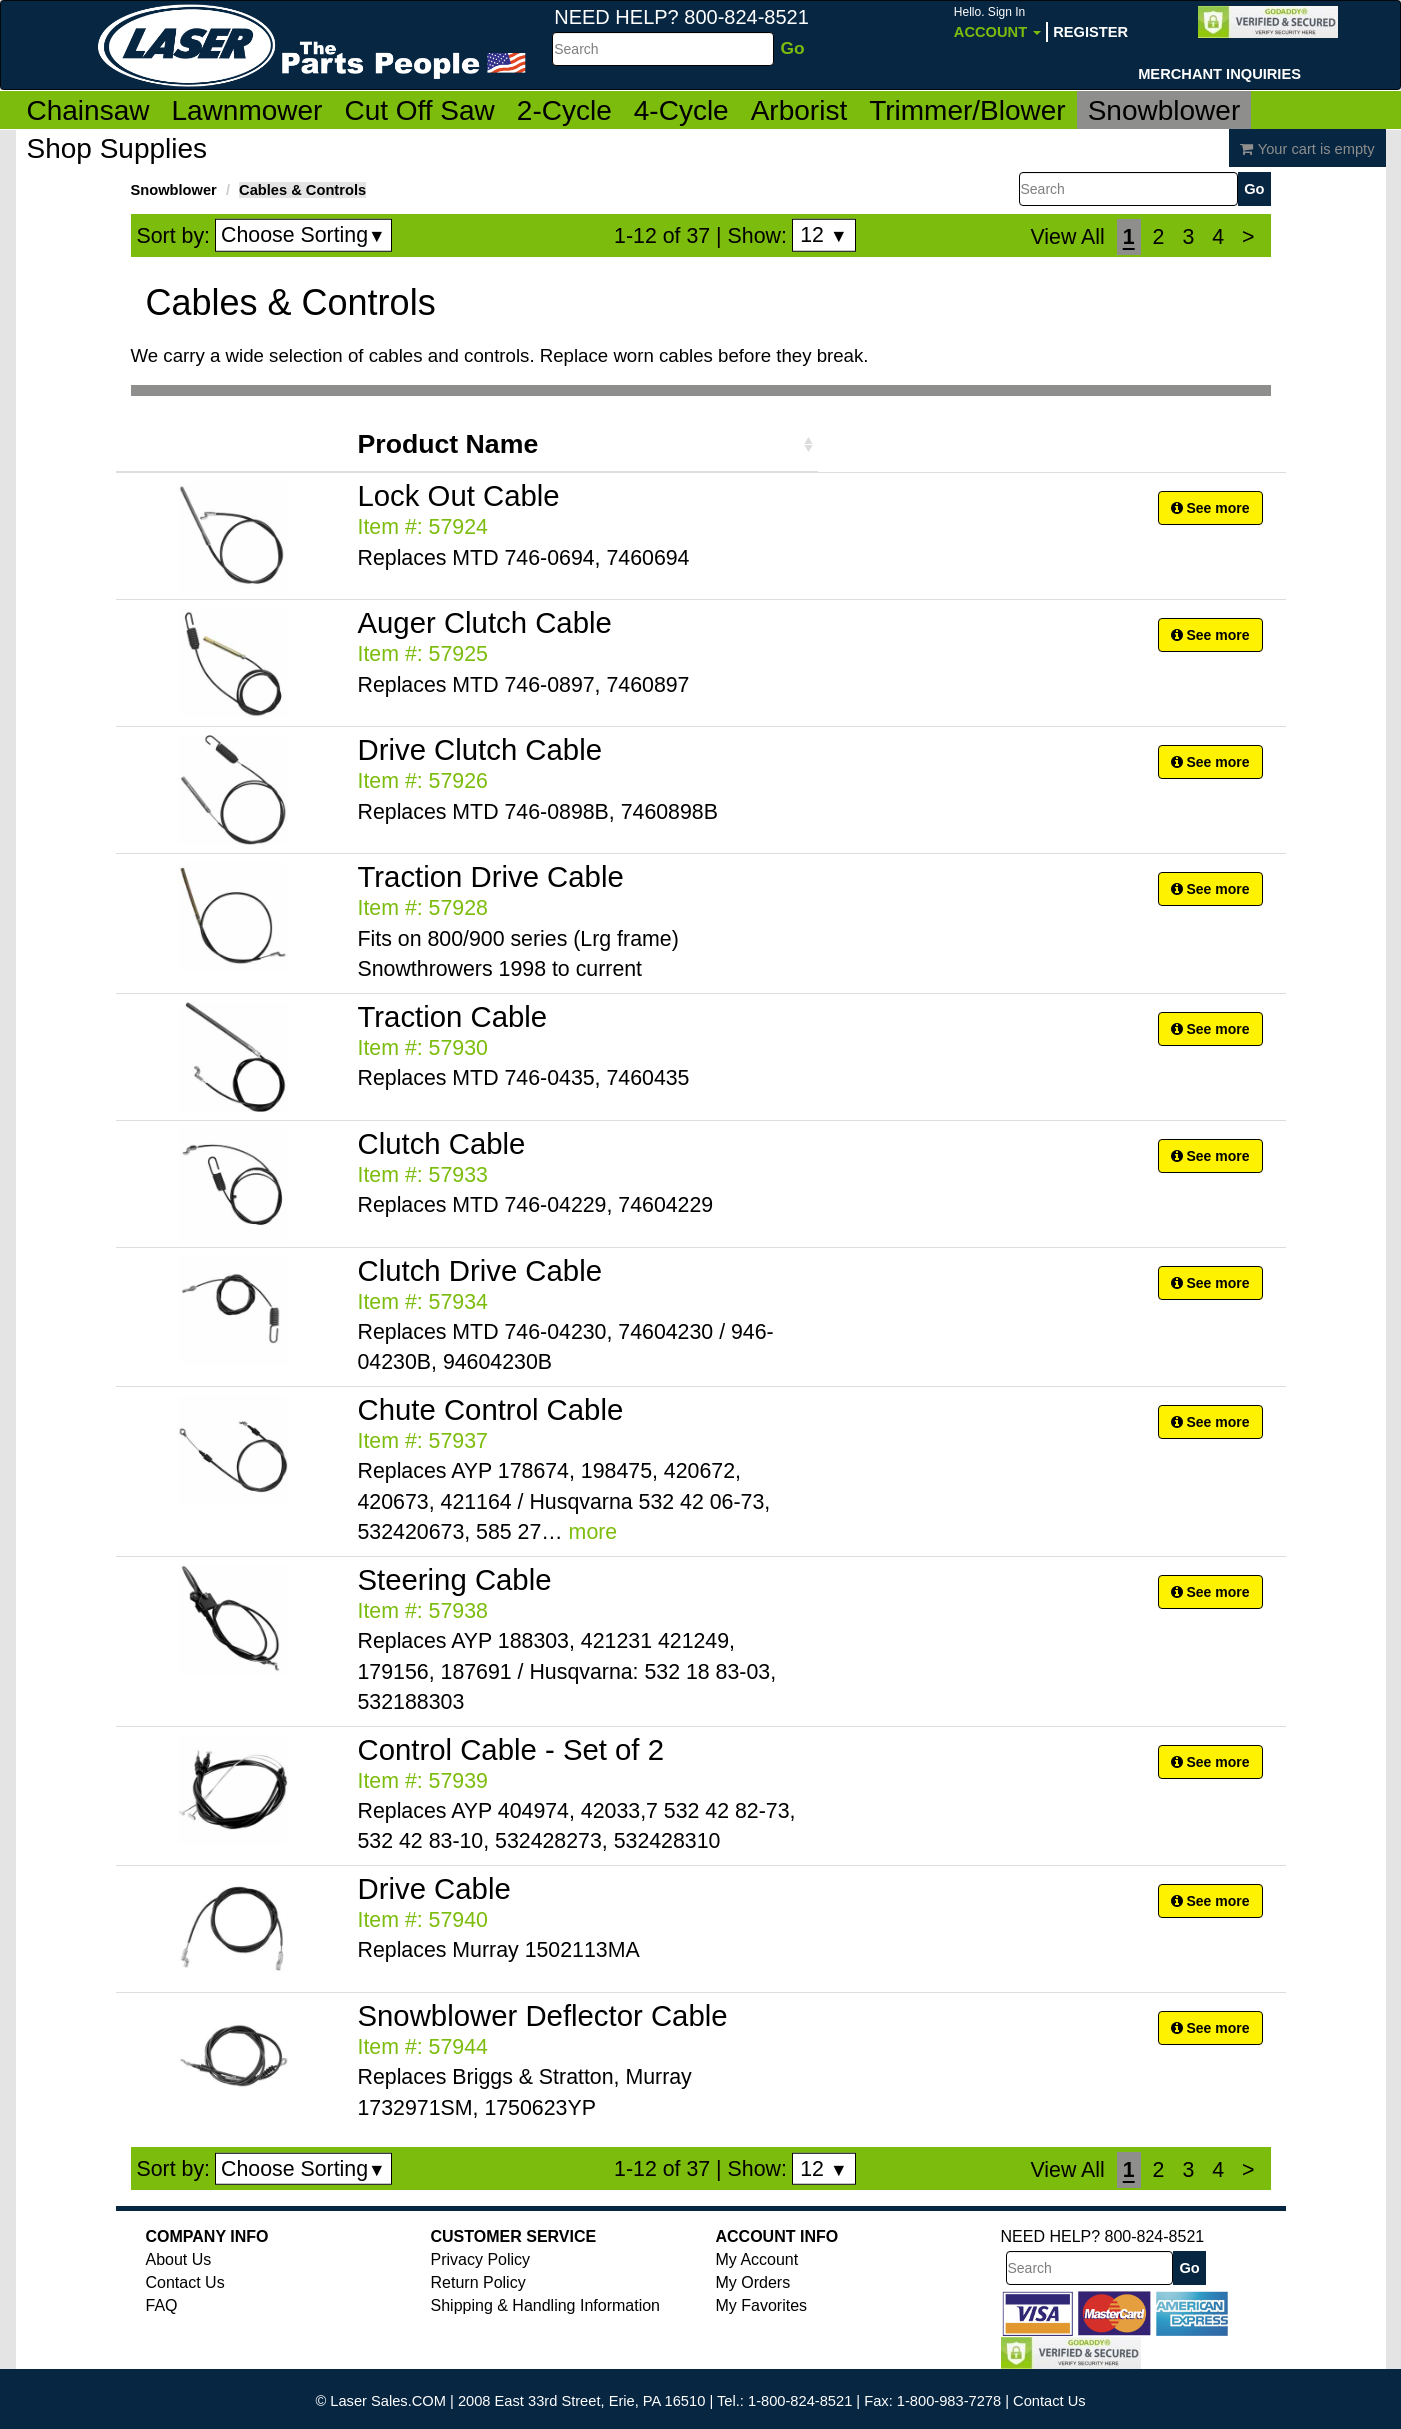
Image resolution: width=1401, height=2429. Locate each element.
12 (823, 235)
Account (997, 22)
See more (1210, 508)
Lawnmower (246, 110)
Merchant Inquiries (1219, 74)
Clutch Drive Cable (480, 1270)
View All (1068, 237)
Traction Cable (453, 1016)
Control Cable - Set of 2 (511, 1749)
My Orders (753, 2282)
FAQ (162, 2305)
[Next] (1248, 237)
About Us (179, 2259)
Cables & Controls (302, 190)
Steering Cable (455, 1579)
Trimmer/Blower (967, 110)
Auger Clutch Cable (485, 622)
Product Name (448, 444)
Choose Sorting (303, 235)
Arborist (799, 110)
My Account (757, 2259)
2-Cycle (564, 110)
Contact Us (185, 2282)
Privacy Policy (481, 2259)
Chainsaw (88, 110)
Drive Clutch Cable (480, 749)
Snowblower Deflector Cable (543, 2015)
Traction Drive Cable (491, 876)
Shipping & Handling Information (545, 2305)
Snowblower (1164, 110)
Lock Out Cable (459, 495)
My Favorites (762, 2305)
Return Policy (478, 2282)
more (593, 1532)
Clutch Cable (442, 1143)
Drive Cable (434, 1888)
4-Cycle (681, 110)
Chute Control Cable (491, 1409)
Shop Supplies (117, 148)
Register (1090, 32)
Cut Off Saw (419, 110)
